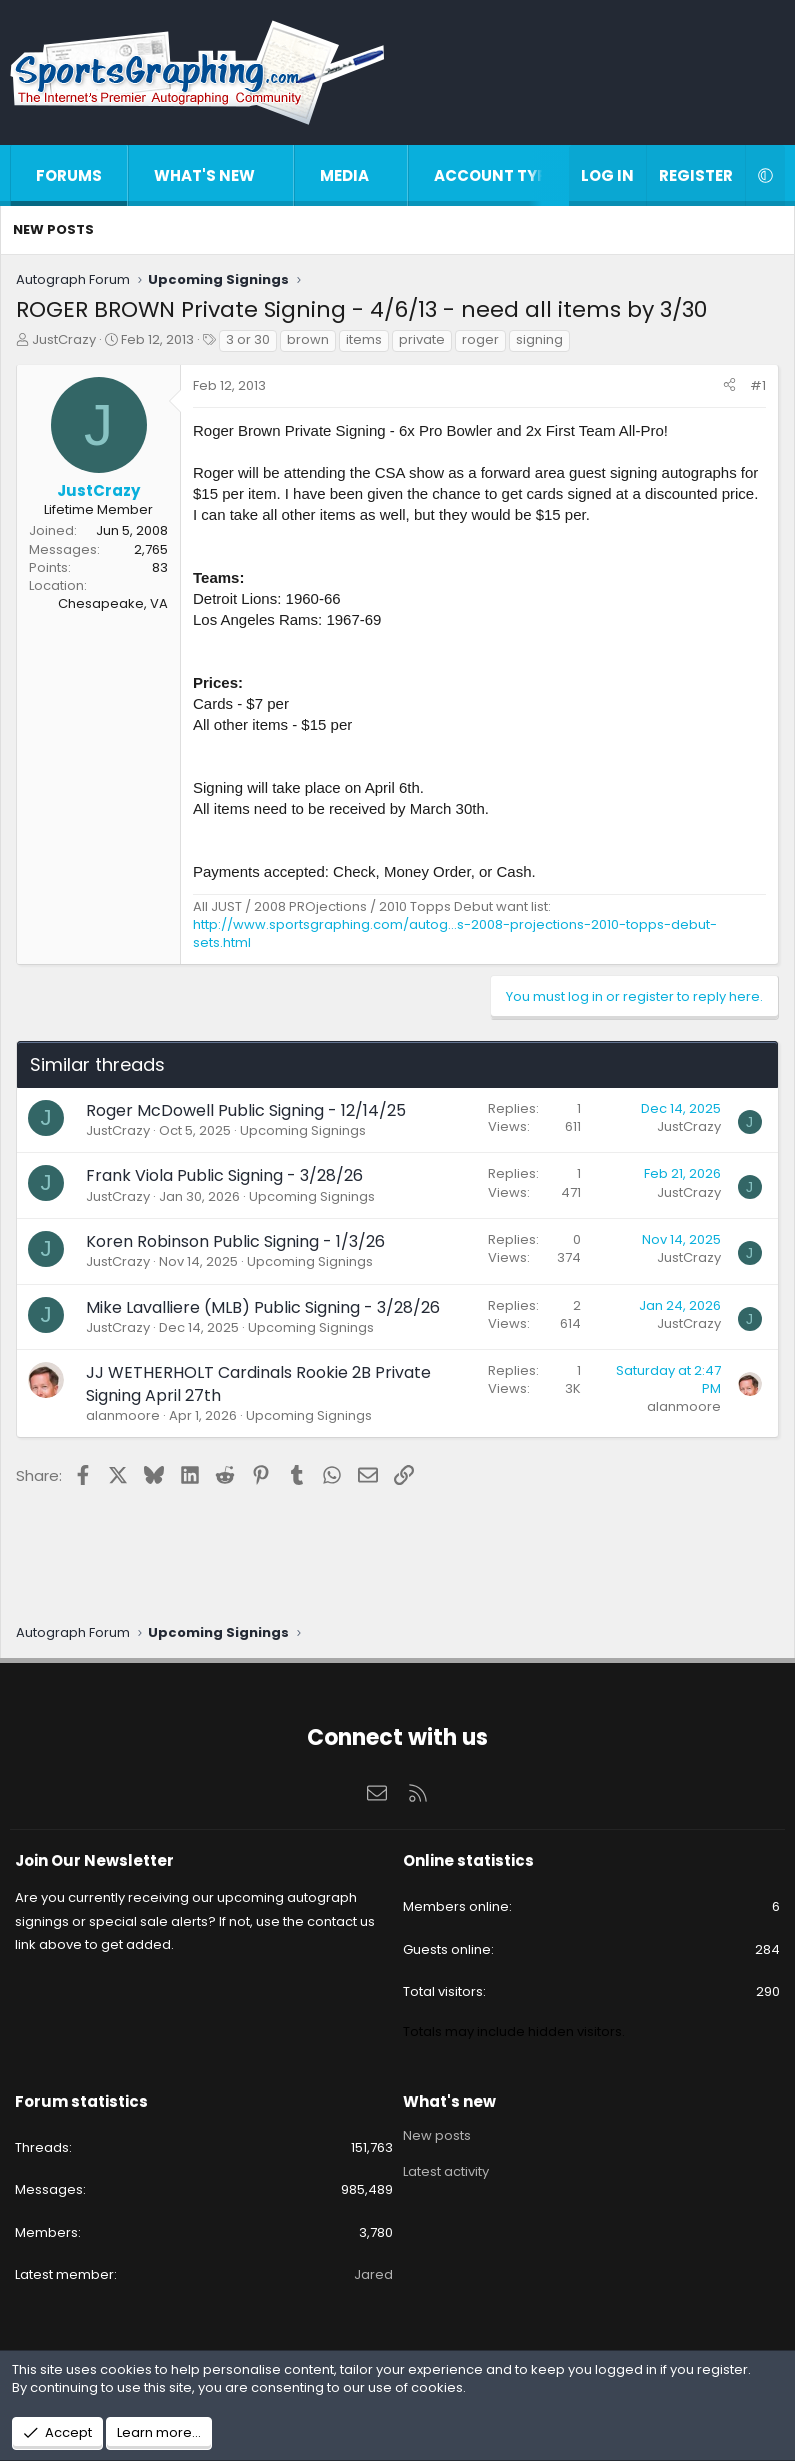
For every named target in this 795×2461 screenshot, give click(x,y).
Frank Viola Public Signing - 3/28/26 (224, 1175)
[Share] (729, 386)
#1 (758, 385)
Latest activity (446, 2171)
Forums (69, 175)
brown (308, 339)
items (364, 339)
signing (539, 339)
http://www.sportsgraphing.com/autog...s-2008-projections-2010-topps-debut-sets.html (455, 933)
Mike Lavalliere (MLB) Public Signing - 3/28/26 (263, 1307)
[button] (275, 175)
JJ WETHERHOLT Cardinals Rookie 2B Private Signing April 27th (258, 1383)
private (422, 339)
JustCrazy (64, 339)
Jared (373, 2274)
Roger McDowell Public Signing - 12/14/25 (246, 1110)
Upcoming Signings (303, 1130)
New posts (53, 229)
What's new (204, 175)
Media (344, 175)
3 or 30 (248, 339)
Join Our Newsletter (94, 1860)
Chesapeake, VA (113, 603)
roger (480, 339)
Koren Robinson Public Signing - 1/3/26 (235, 1241)
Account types (499, 175)
